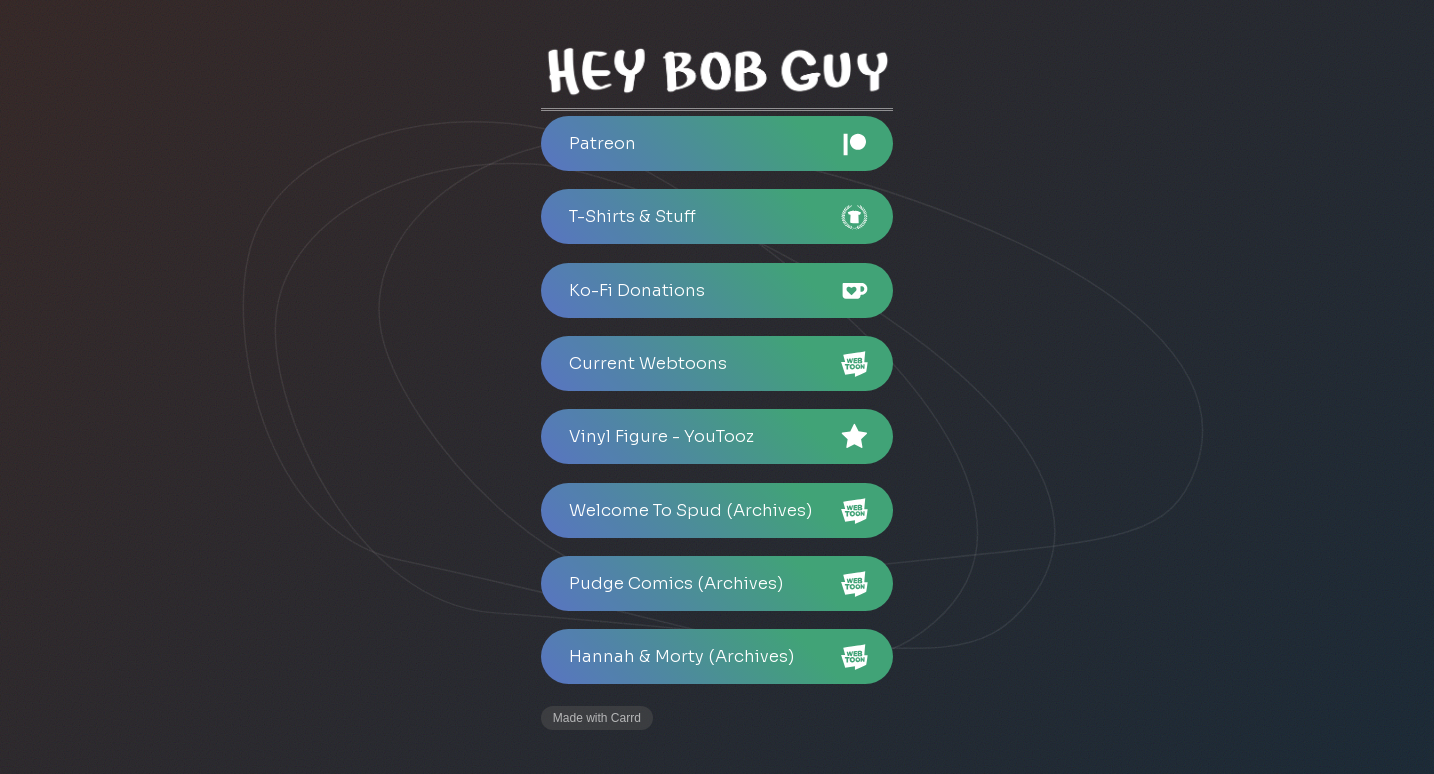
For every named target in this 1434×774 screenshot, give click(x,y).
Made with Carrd (597, 718)
